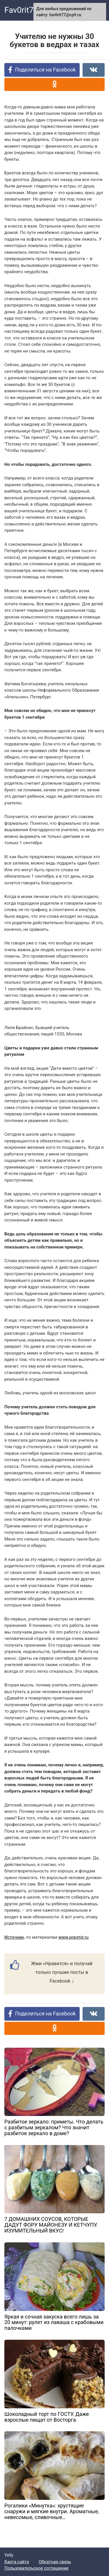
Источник (14, 1937)
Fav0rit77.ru (26, 10)
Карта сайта (16, 2561)
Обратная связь (55, 2561)
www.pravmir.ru (73, 1937)
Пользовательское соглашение (36, 2568)
